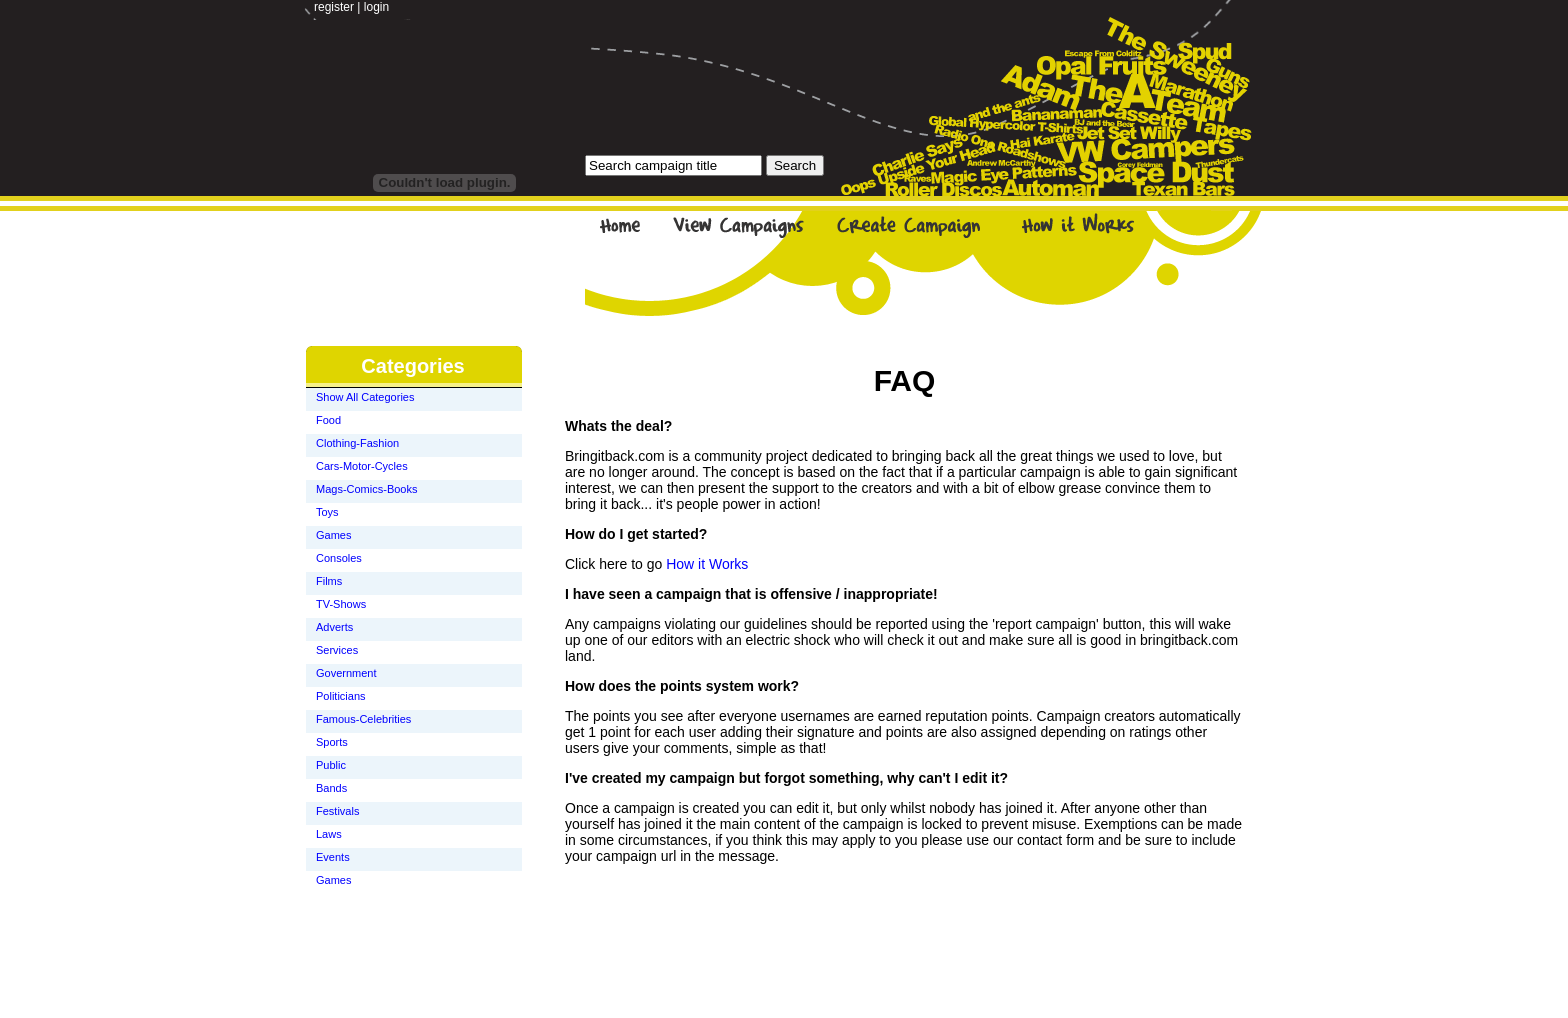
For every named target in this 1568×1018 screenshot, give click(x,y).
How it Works (707, 564)
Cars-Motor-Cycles (362, 466)
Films (329, 581)
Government (346, 673)
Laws (329, 834)
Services (337, 650)
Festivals (337, 811)
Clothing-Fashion (357, 443)
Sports (332, 742)
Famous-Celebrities (363, 719)
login (376, 7)
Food (328, 420)
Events (333, 857)
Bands (331, 788)
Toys (327, 512)
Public (331, 765)
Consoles (339, 558)
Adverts (334, 627)
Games (333, 535)
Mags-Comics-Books (366, 489)
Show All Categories (365, 397)
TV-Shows (341, 604)
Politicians (341, 696)
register (334, 7)
